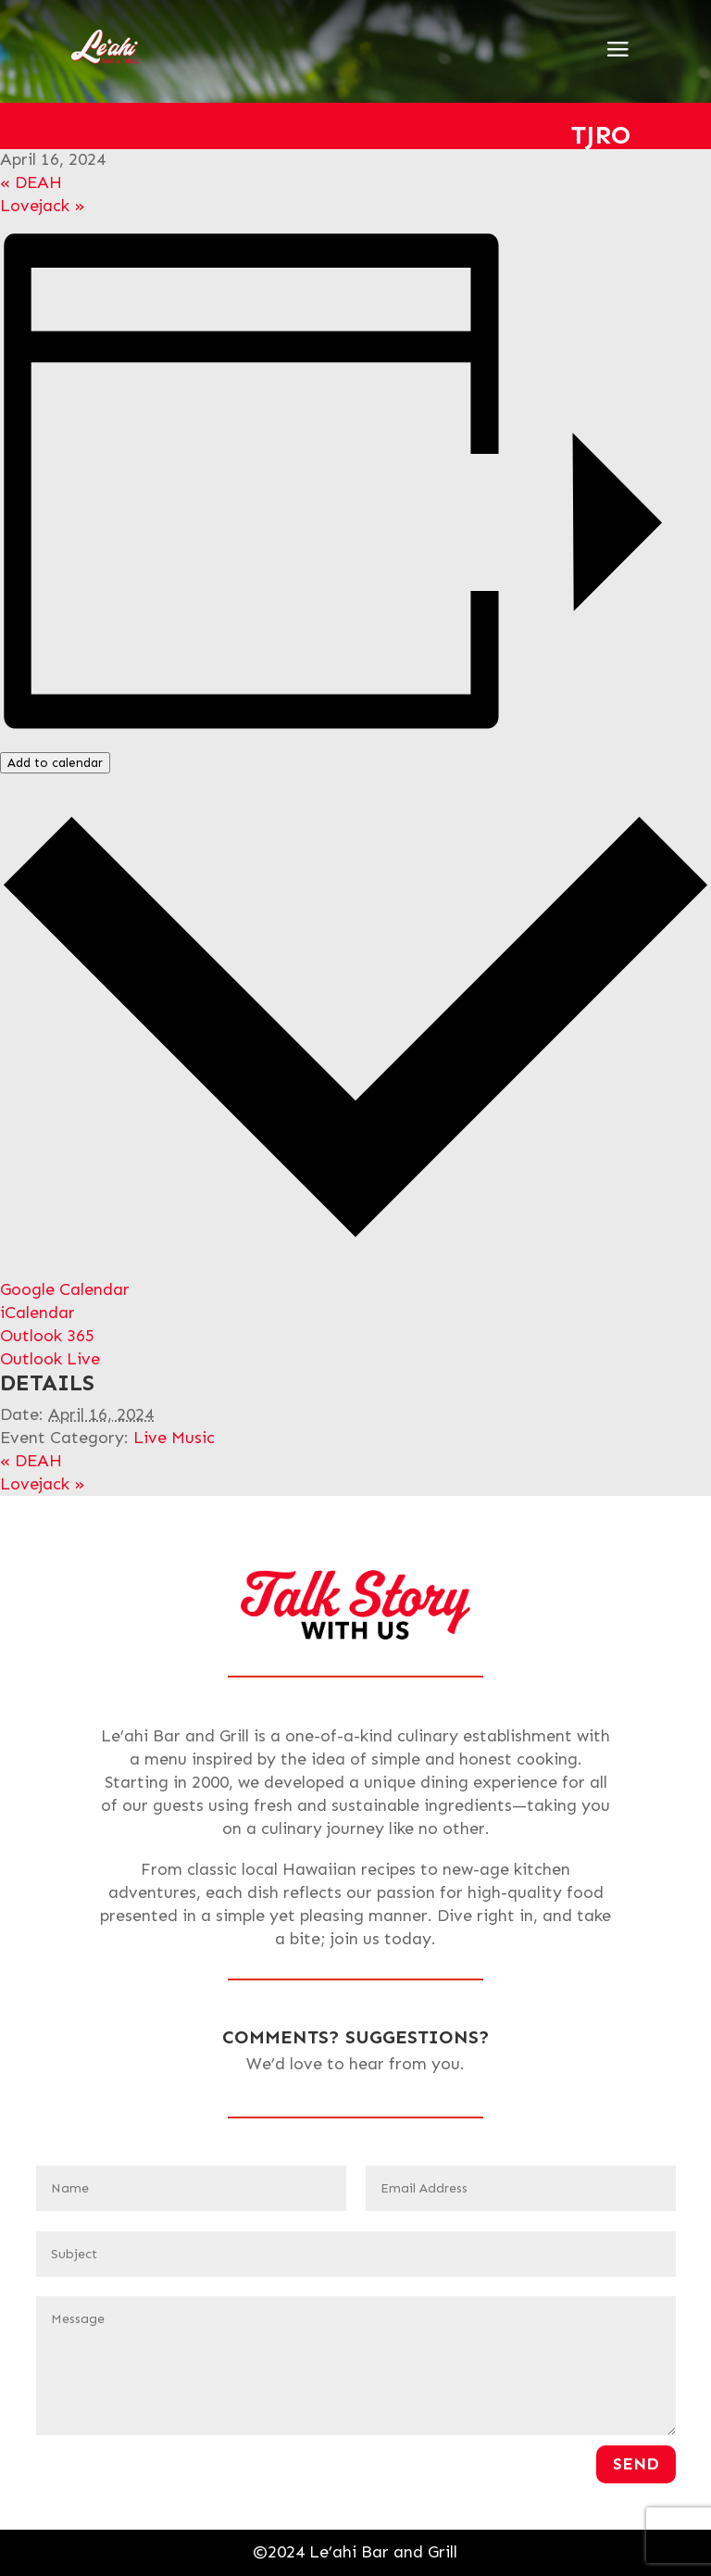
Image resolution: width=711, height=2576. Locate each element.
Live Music (174, 1437)
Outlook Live (50, 1359)
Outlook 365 (47, 1336)
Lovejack (42, 205)
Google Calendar (65, 1289)
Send (636, 2464)
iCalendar (37, 1312)
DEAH (31, 182)
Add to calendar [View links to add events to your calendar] (55, 763)
